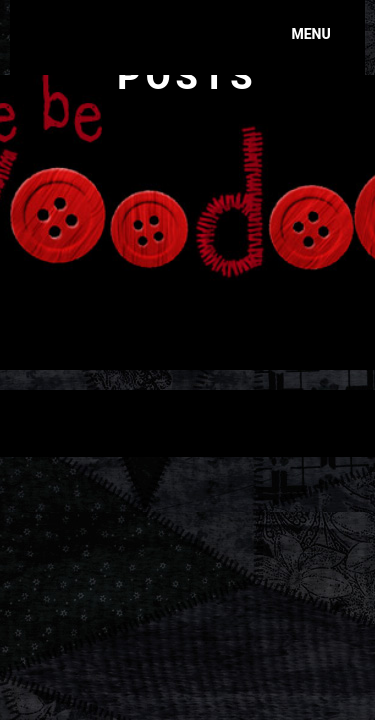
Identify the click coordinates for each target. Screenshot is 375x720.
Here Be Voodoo (132, 25)
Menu (310, 34)
